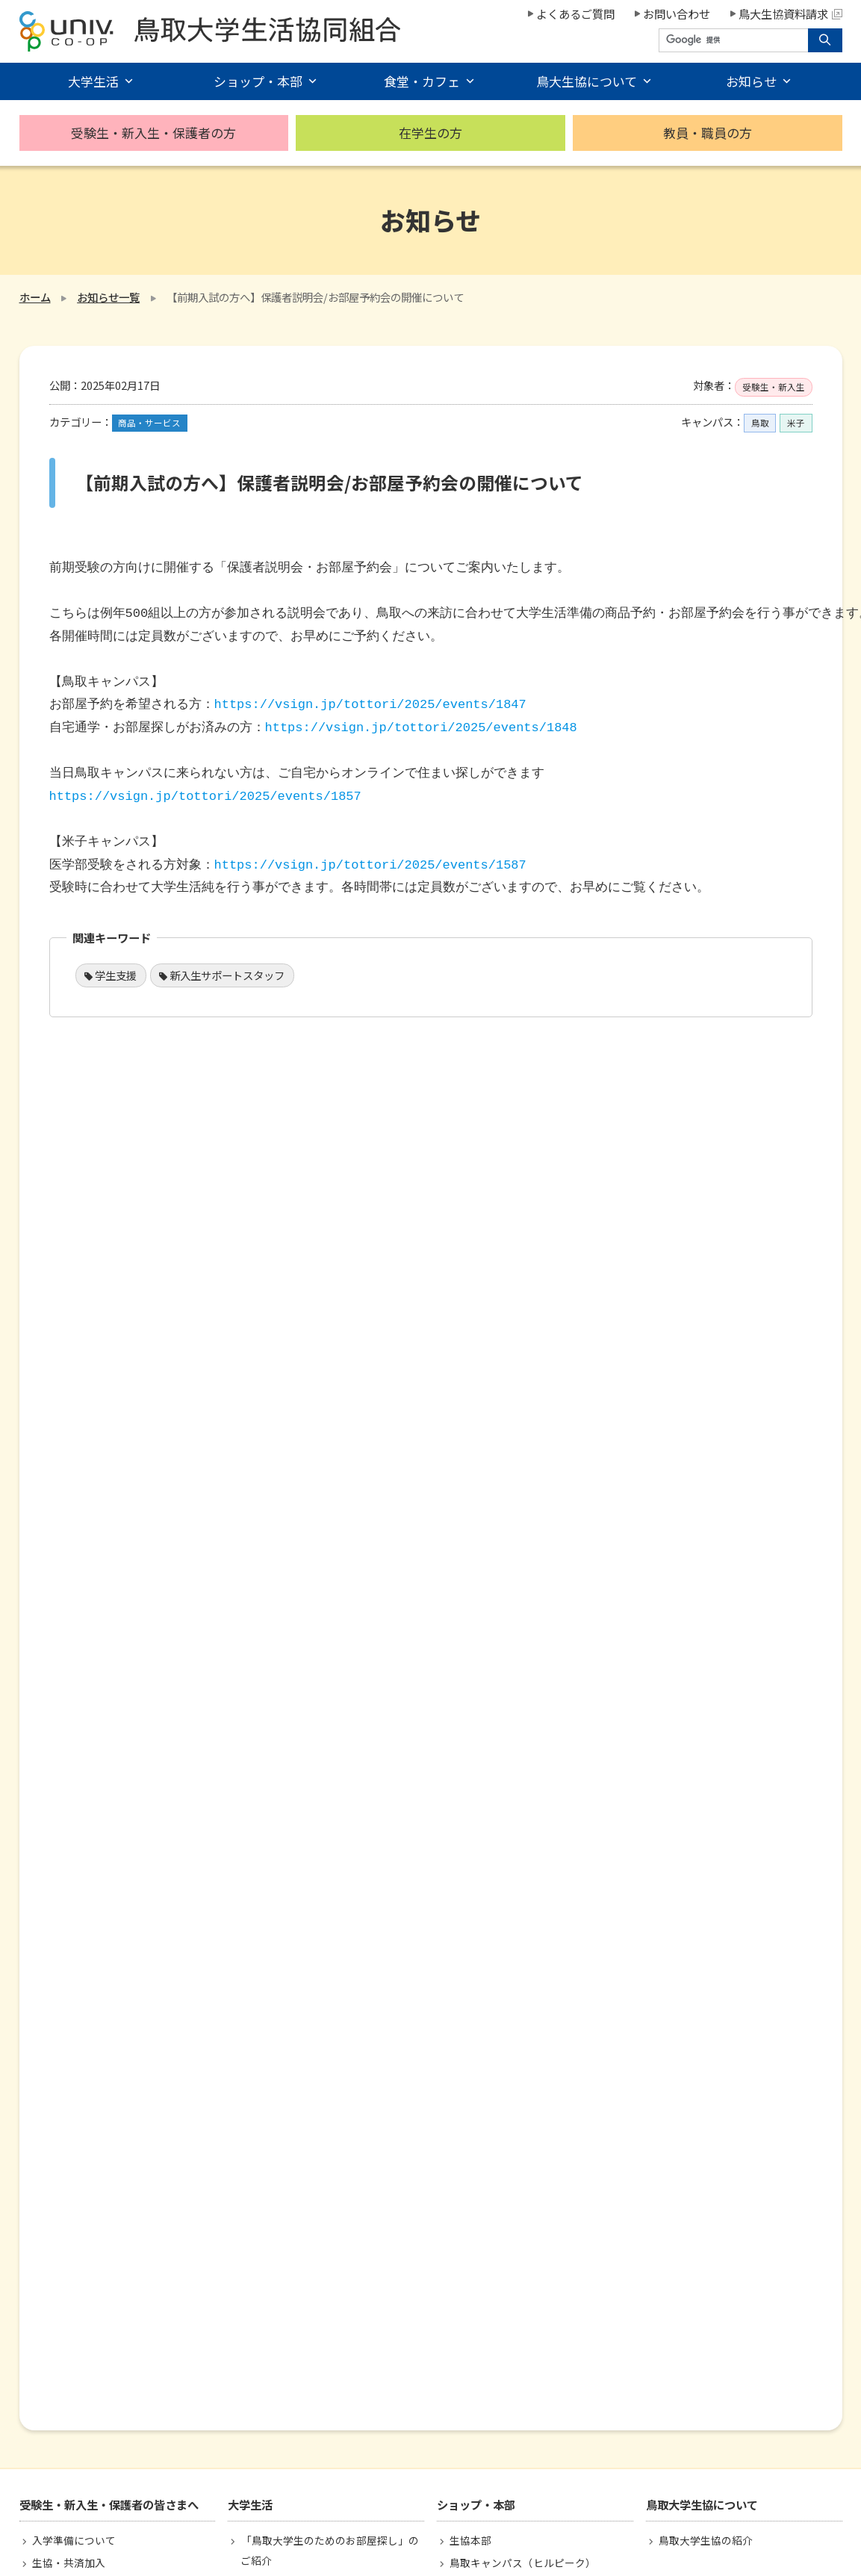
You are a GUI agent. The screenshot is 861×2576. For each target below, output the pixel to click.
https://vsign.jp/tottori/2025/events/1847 (370, 704)
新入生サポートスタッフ (227, 975)
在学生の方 (430, 132)
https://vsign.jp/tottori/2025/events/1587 (370, 865)
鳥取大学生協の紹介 (706, 2540)
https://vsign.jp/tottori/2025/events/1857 (205, 796)
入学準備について (74, 2540)
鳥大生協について (586, 81)
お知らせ (751, 81)
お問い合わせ (676, 13)
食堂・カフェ (422, 81)
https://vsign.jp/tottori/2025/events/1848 (421, 727)
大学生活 (93, 81)
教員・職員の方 (707, 132)
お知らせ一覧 (108, 297)
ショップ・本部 (258, 81)
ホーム (35, 297)
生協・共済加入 (68, 2562)
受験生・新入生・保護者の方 (153, 132)
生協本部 (470, 2540)
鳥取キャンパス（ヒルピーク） (523, 2562)
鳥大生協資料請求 (790, 13)
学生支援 (116, 975)
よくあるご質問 (575, 13)
